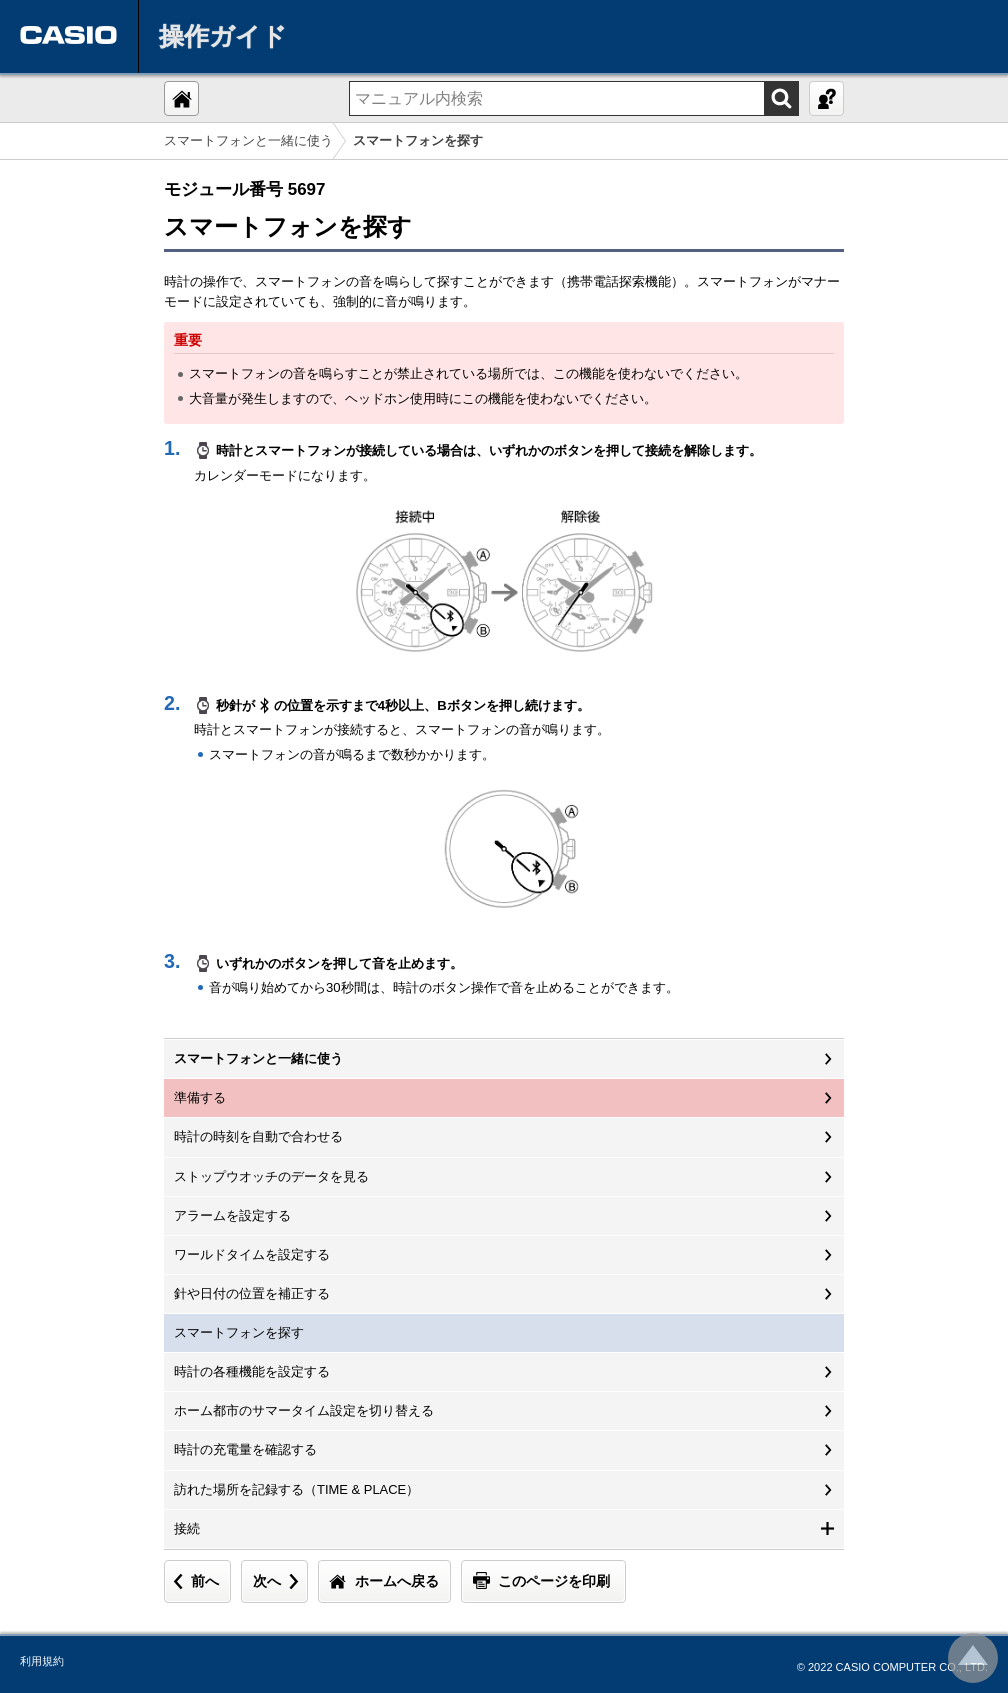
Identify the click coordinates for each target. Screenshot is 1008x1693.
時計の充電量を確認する (245, 1449)
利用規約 (42, 1661)
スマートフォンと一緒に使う (248, 140)
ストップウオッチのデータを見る (271, 1176)
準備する (200, 1097)
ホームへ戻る (397, 1581)
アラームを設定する (232, 1215)
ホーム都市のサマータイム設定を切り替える (304, 1410)
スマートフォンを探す (239, 1332)
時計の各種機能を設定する (252, 1371)
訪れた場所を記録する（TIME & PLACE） (296, 1489)
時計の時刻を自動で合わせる (258, 1136)
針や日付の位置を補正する (252, 1293)
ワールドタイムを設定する (252, 1254)
